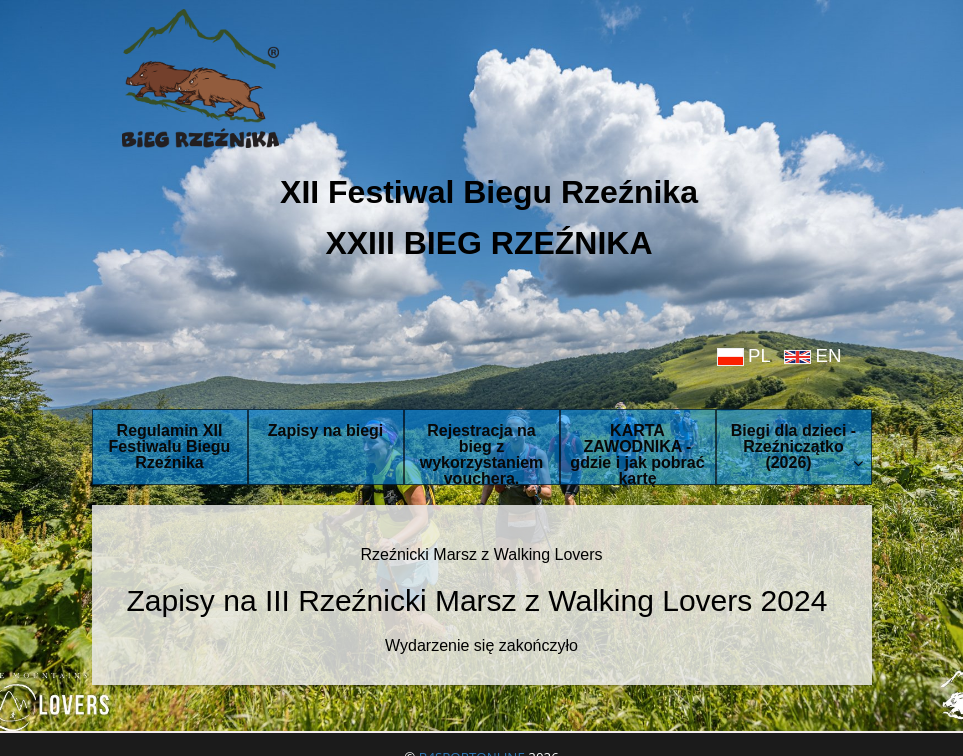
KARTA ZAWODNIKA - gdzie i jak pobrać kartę (637, 453)
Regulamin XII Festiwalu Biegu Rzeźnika (170, 446)
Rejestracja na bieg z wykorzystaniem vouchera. (482, 453)
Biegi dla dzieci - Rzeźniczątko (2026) (797, 446)
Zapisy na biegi (326, 430)
